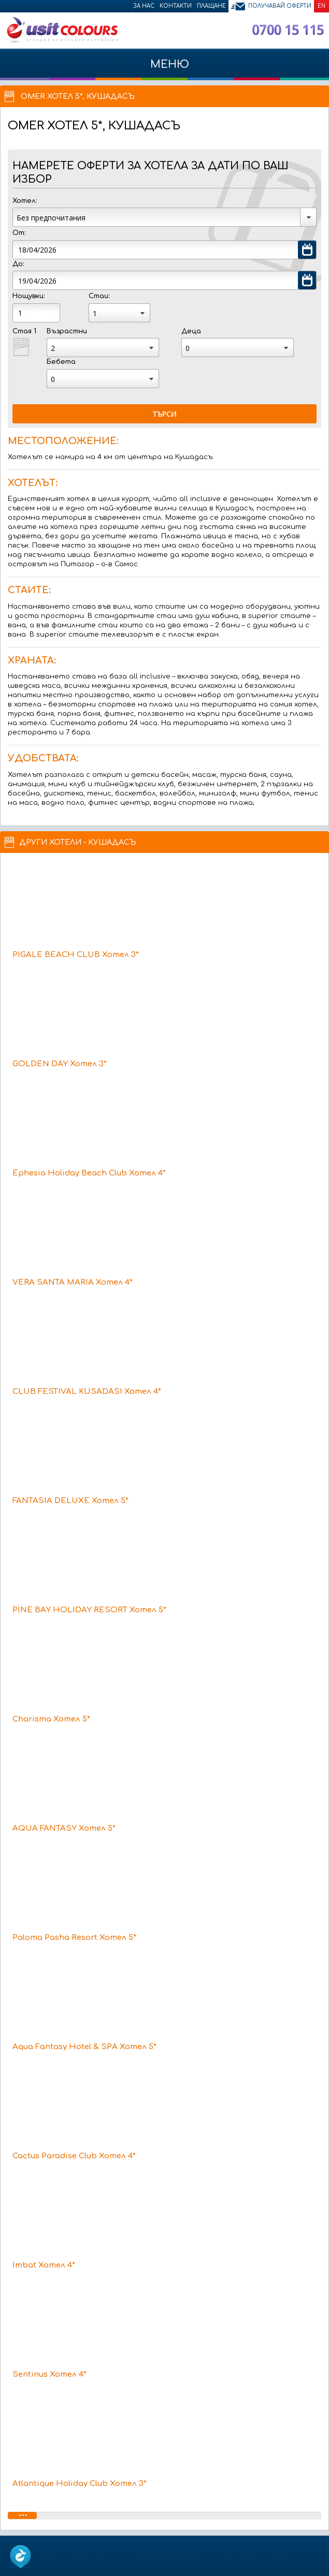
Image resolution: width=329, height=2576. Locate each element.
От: (18, 233)
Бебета (61, 361)
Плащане (211, 6)
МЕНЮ (164, 69)
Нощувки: (28, 296)
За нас (143, 6)
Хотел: (24, 200)
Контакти (176, 6)
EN (321, 6)
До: (18, 264)
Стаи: (99, 296)
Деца (191, 331)
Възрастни (67, 331)
